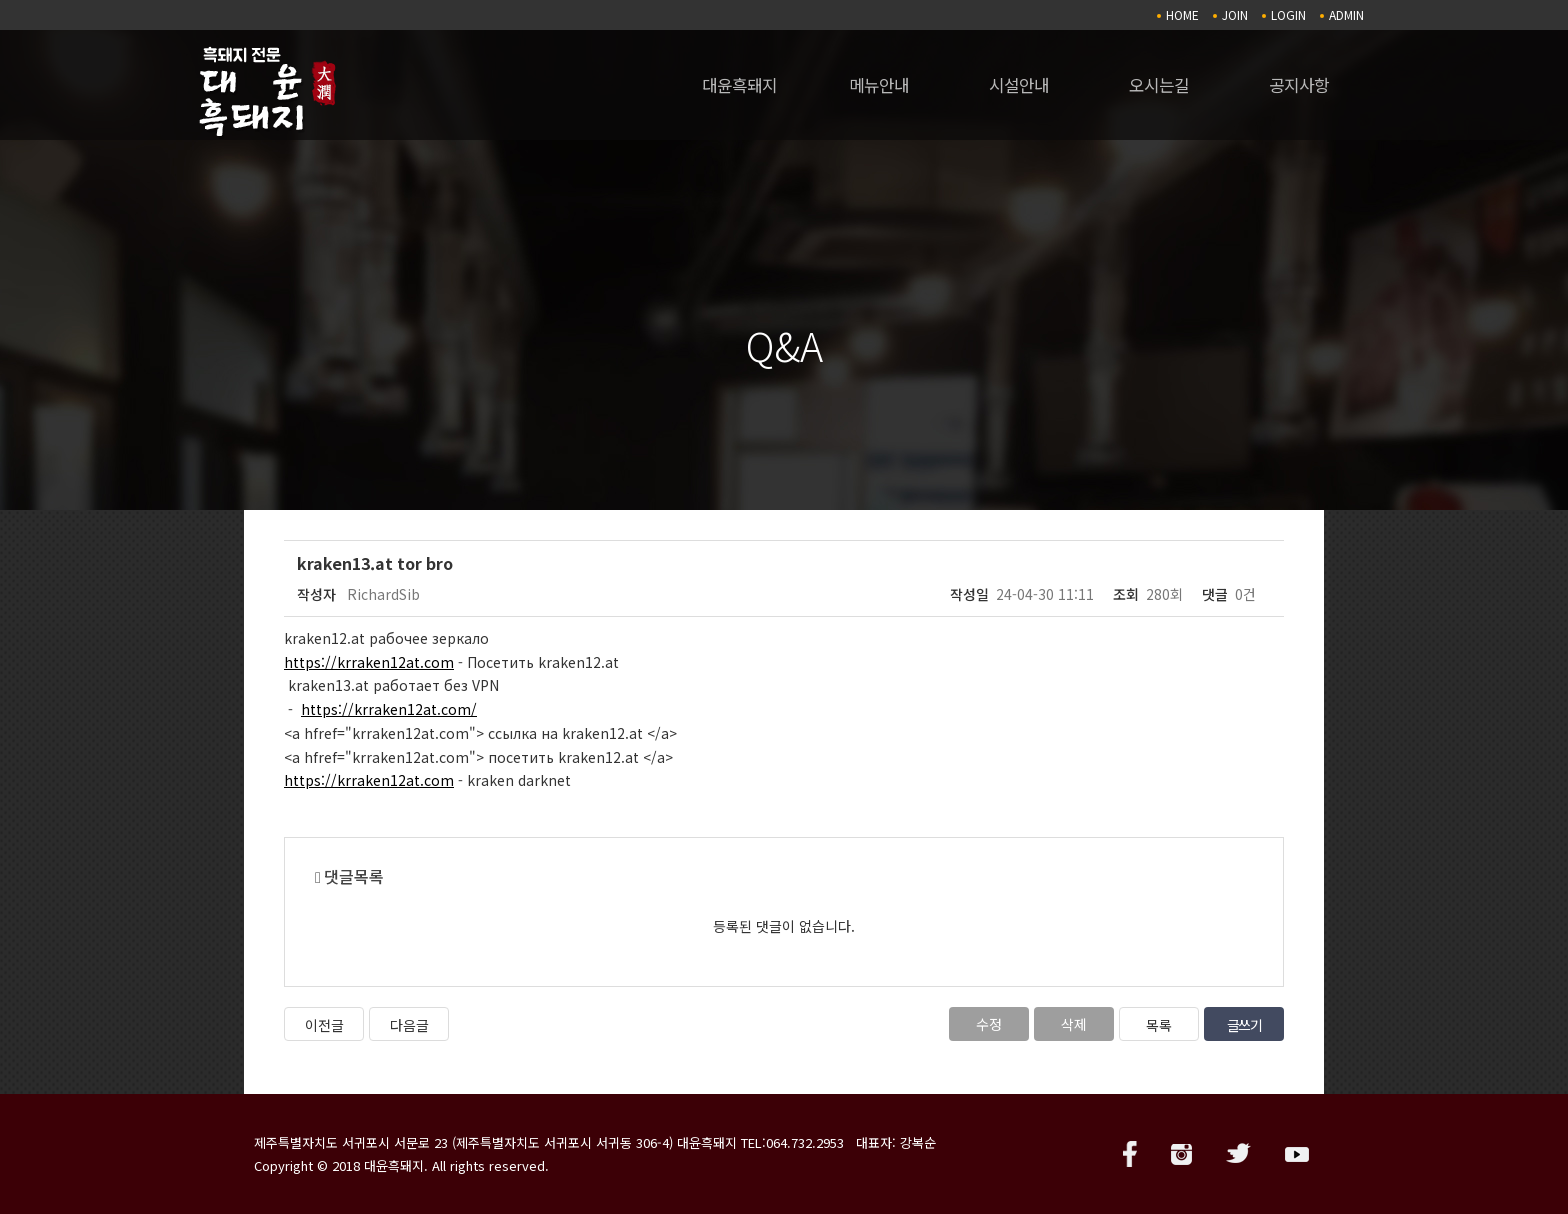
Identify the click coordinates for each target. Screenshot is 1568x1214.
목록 (1159, 1025)
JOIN (1235, 14)
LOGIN (1288, 14)
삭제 (1074, 1024)
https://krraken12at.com (369, 662)
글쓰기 (1244, 1025)
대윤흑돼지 (739, 85)
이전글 (324, 1025)
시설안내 (1019, 85)
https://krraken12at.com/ (389, 709)
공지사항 (1299, 85)
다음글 (409, 1025)
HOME (1182, 14)
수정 (989, 1024)
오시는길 (1159, 85)
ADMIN (1346, 14)
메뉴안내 (879, 85)
